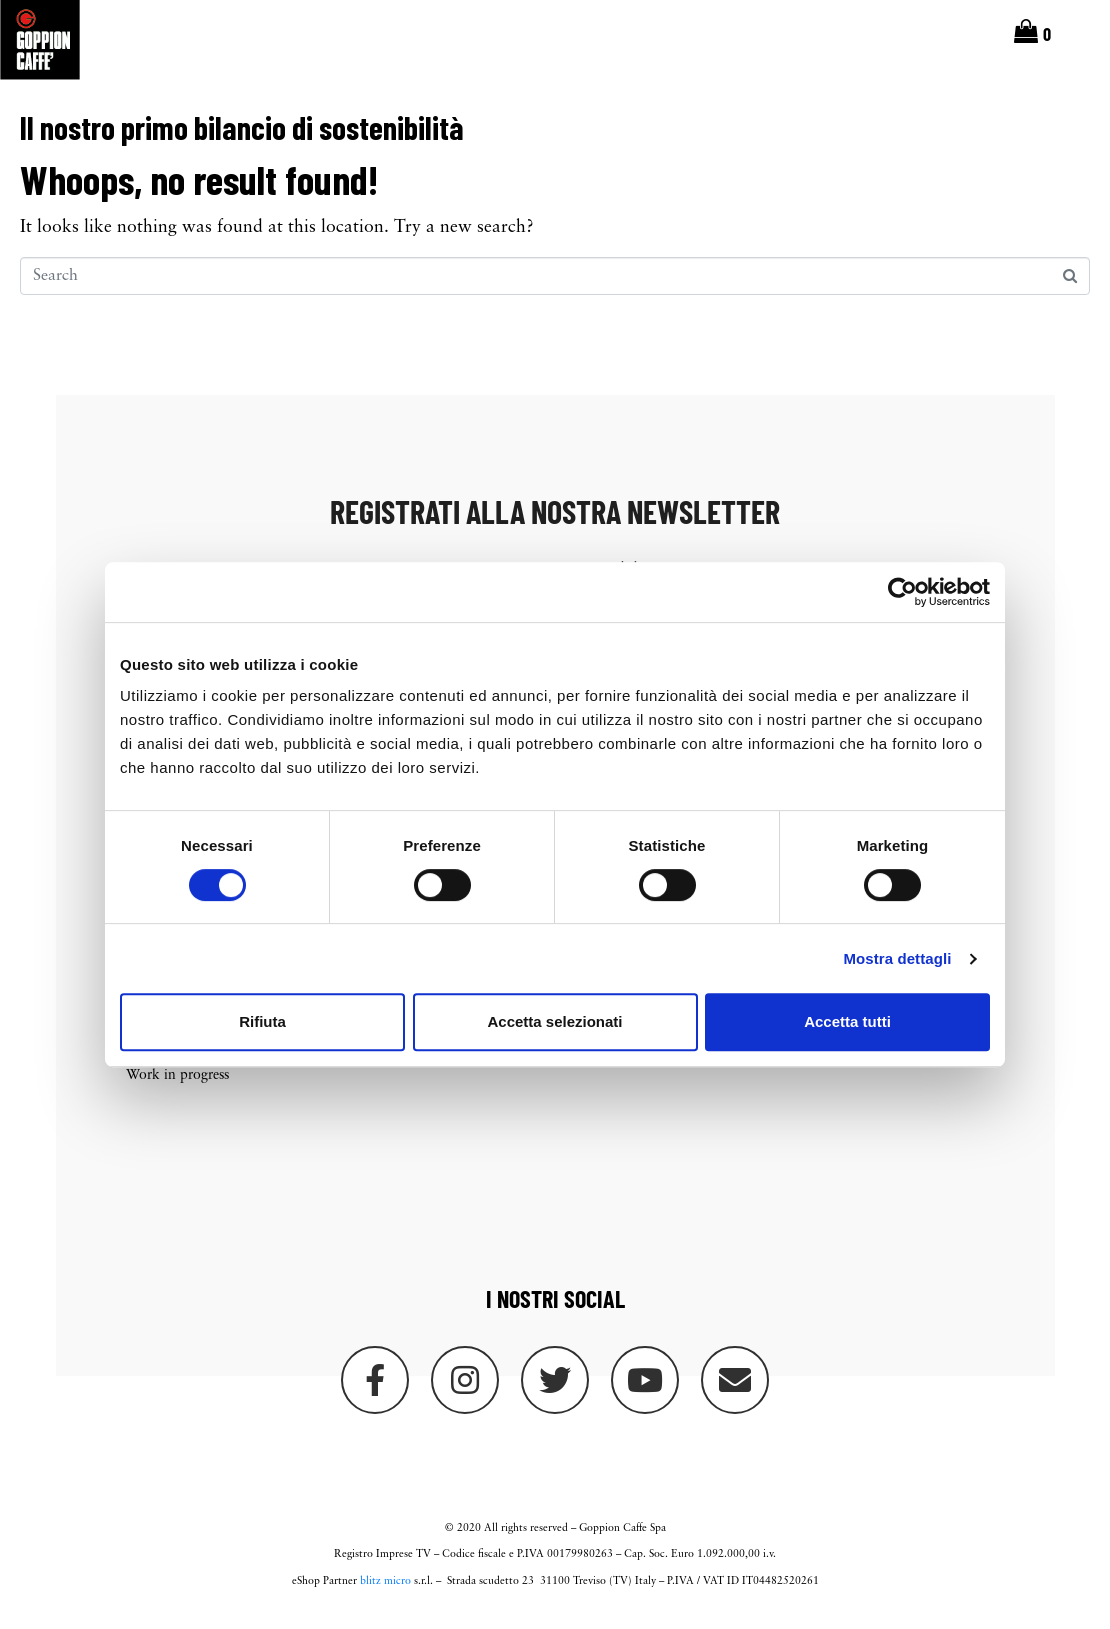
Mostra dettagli (897, 958)
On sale (386, 1073)
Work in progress (177, 1085)
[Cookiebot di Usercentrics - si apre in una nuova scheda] (902, 592)
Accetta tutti (847, 1021)
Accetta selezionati (554, 1021)
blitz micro (385, 1591)
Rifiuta (262, 1021)
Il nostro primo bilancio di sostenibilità (241, 136)
